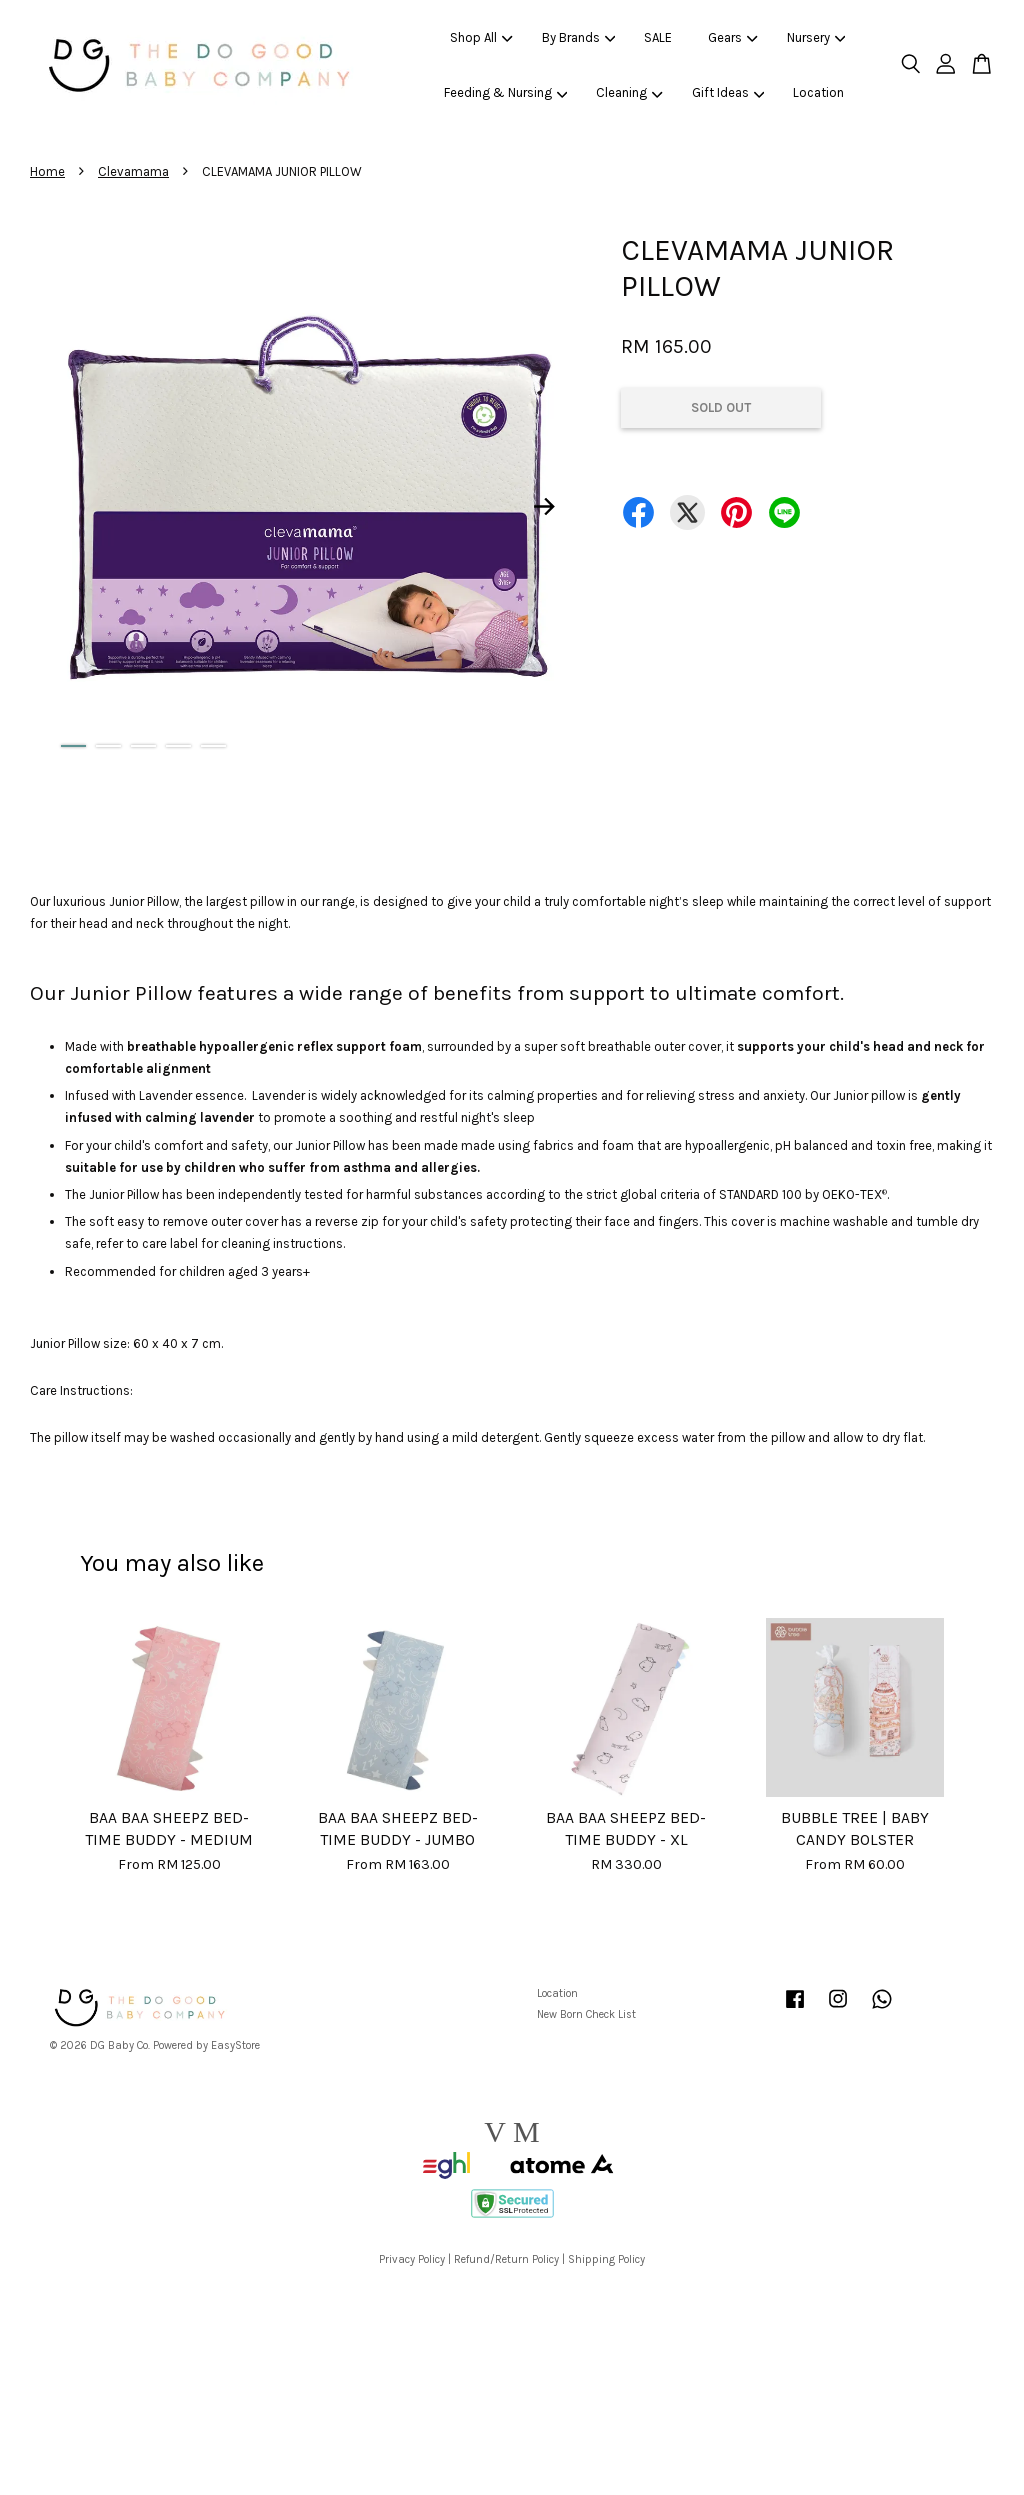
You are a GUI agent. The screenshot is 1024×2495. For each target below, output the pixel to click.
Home (47, 171)
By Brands (579, 37)
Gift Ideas (728, 92)
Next (544, 507)
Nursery (816, 37)
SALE (658, 37)
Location (818, 92)
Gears (733, 37)
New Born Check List (586, 2014)
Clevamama (133, 171)
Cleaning (629, 92)
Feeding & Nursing (506, 92)
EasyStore (235, 2045)
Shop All (481, 37)
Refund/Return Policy (506, 2259)
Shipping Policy (606, 2259)
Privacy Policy (412, 2259)
